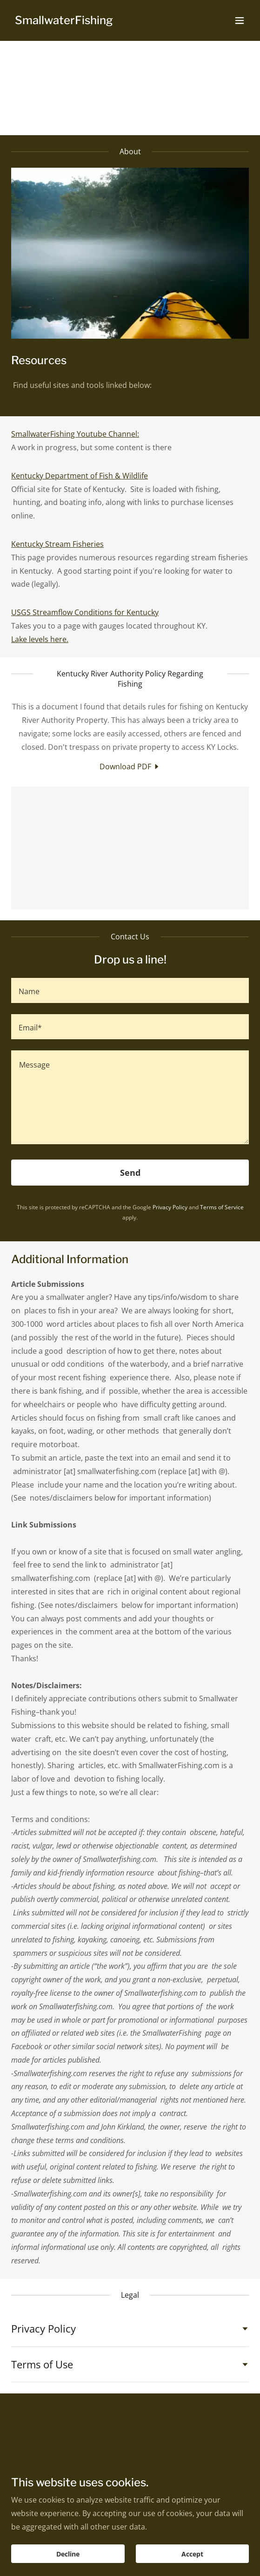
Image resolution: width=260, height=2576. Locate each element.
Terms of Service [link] (222, 1207)
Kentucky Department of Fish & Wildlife (79, 476)
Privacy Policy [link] (170, 1207)
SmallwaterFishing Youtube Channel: (75, 434)
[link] (64, 21)
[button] (239, 20)
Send (130, 1172)
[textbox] (130, 990)
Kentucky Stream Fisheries (57, 544)
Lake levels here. (39, 639)
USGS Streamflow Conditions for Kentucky (85, 612)
